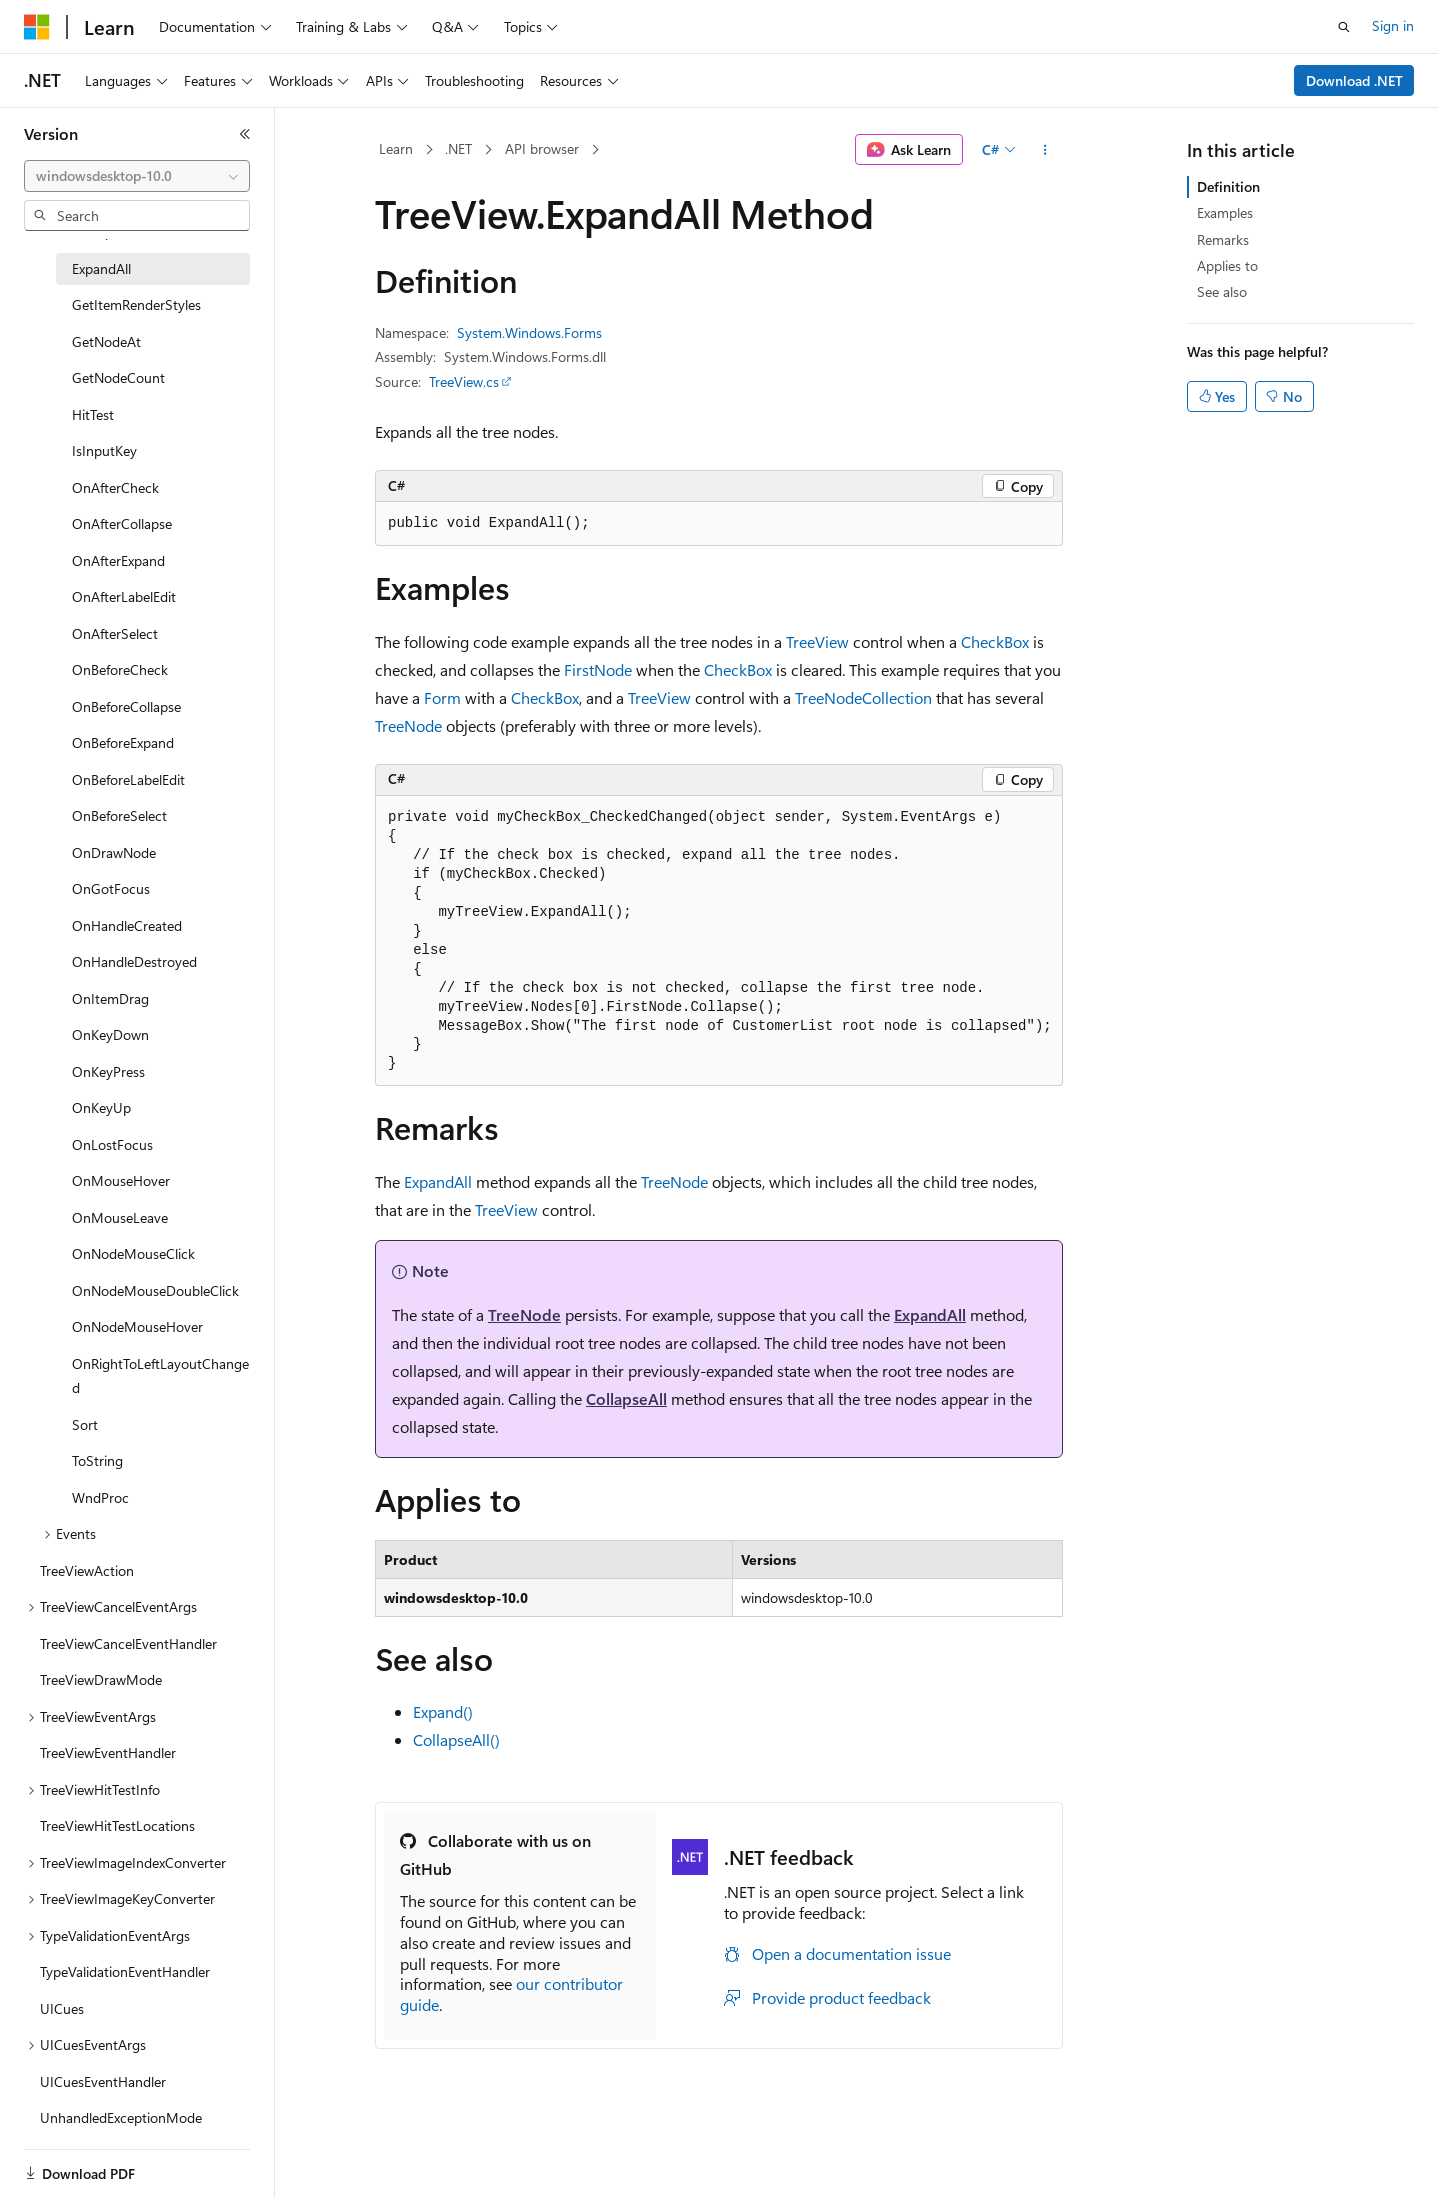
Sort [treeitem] (85, 1424)
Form (442, 697)
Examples (1225, 212)
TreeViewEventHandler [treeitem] (108, 1752)
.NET (458, 148)
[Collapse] (245, 134)
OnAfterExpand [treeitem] (118, 560)
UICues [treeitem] (62, 2008)
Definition (1228, 186)
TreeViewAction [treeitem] (87, 1570)
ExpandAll (438, 1181)
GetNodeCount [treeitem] (118, 377)
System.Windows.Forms (529, 332)
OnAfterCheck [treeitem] (115, 487)
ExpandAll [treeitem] (101, 268)
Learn (396, 148)
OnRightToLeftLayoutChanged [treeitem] (160, 1376)
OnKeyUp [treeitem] (101, 1107)
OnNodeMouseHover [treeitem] (137, 1326)
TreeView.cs (464, 381)
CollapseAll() (456, 1739)
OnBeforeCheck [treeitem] (120, 669)
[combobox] (137, 176)
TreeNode (408, 725)
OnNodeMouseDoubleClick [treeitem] (155, 1290)
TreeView (817, 641)
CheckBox (995, 641)
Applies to (1227, 265)
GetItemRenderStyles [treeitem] (136, 304)
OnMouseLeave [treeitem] (120, 1217)
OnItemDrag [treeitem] (110, 998)
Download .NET (1354, 80)
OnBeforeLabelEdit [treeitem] (128, 779)
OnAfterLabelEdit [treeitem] (124, 596)
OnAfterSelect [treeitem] (115, 633)
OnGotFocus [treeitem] (111, 888)
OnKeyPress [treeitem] (108, 1071)
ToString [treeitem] (97, 1460)
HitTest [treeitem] (93, 414)
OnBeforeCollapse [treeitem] (126, 706)
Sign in (1393, 25)
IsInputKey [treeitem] (104, 450)
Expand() (443, 1711)
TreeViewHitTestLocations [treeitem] (117, 1825)
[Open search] (1344, 27)
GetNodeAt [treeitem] (106, 341)
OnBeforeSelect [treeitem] (119, 815)
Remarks (1223, 239)
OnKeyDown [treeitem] (110, 1034)
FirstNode (598, 669)
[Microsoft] (37, 27)
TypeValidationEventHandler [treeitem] (125, 1971)
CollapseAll (626, 1398)
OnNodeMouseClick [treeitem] (133, 1253)
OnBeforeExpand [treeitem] (123, 742)
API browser (542, 148)
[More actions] (1045, 150)
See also (1222, 291)
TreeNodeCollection (863, 697)
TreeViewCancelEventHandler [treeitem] (128, 1643)
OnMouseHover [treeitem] (121, 1180)
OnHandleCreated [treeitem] (127, 925)
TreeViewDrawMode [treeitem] (101, 1679)
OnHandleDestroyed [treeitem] (134, 961)
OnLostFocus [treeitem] (112, 1144)
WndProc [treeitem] (100, 1497)
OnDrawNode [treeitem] (114, 852)
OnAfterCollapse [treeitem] (122, 523)
